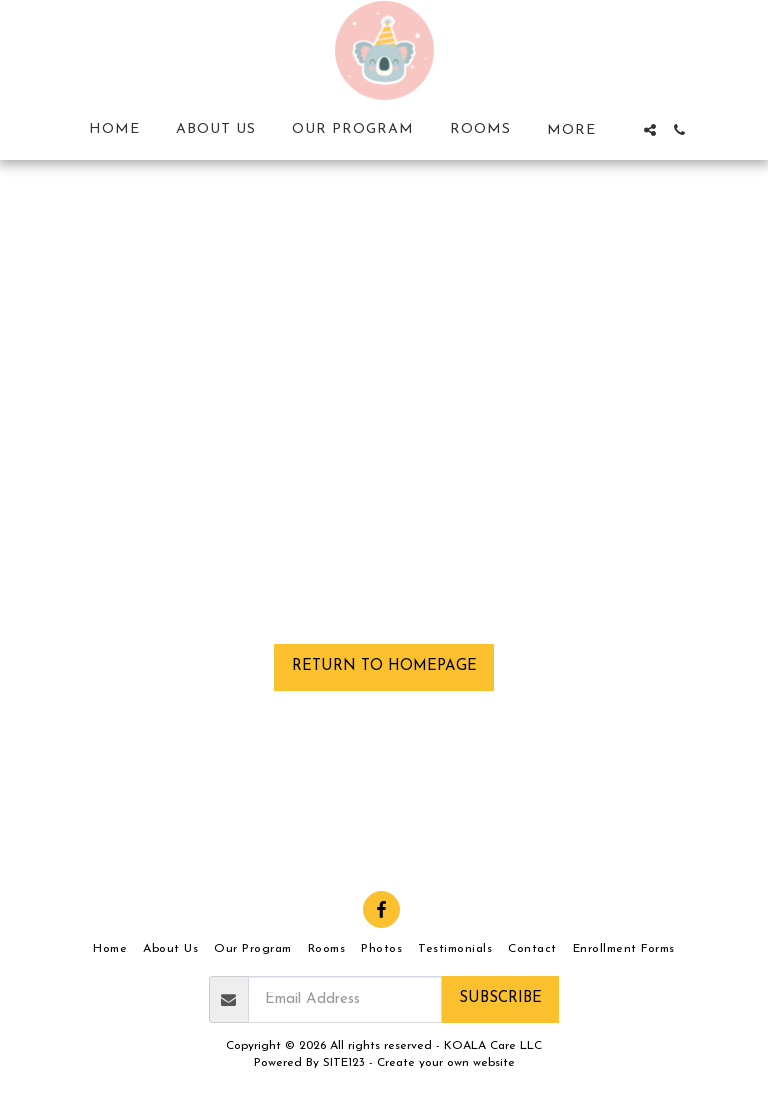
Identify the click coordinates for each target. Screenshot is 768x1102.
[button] (650, 130)
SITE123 (344, 1063)
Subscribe (500, 998)
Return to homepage (384, 666)
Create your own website (446, 1063)
